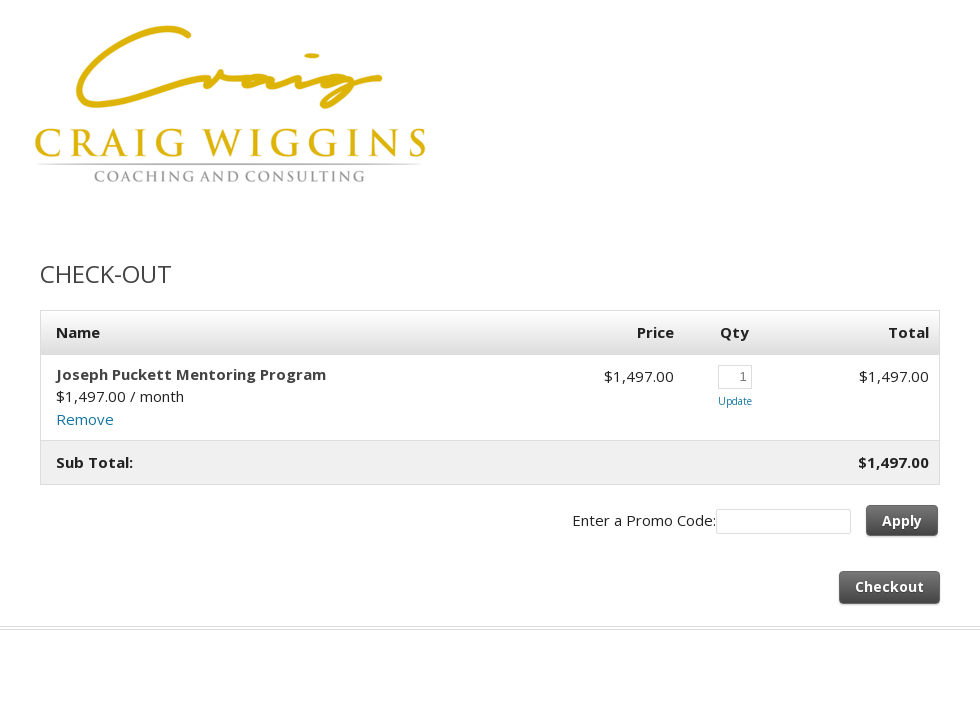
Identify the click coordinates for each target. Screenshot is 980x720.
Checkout (889, 586)
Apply (902, 520)
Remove (85, 419)
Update (735, 401)
